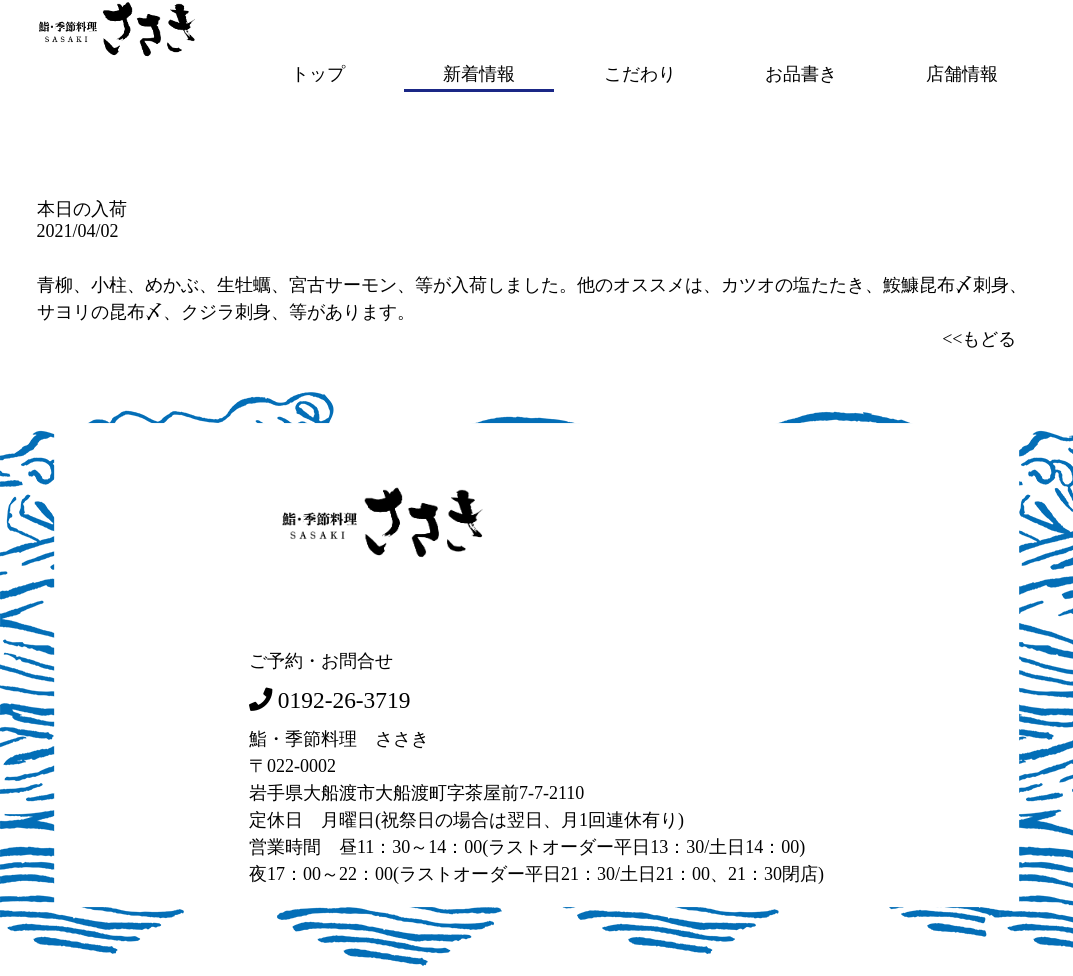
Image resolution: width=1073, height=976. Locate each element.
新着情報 (479, 73)
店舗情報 (962, 73)
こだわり (640, 73)
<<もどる (979, 337)
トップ (318, 73)
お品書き (801, 73)
